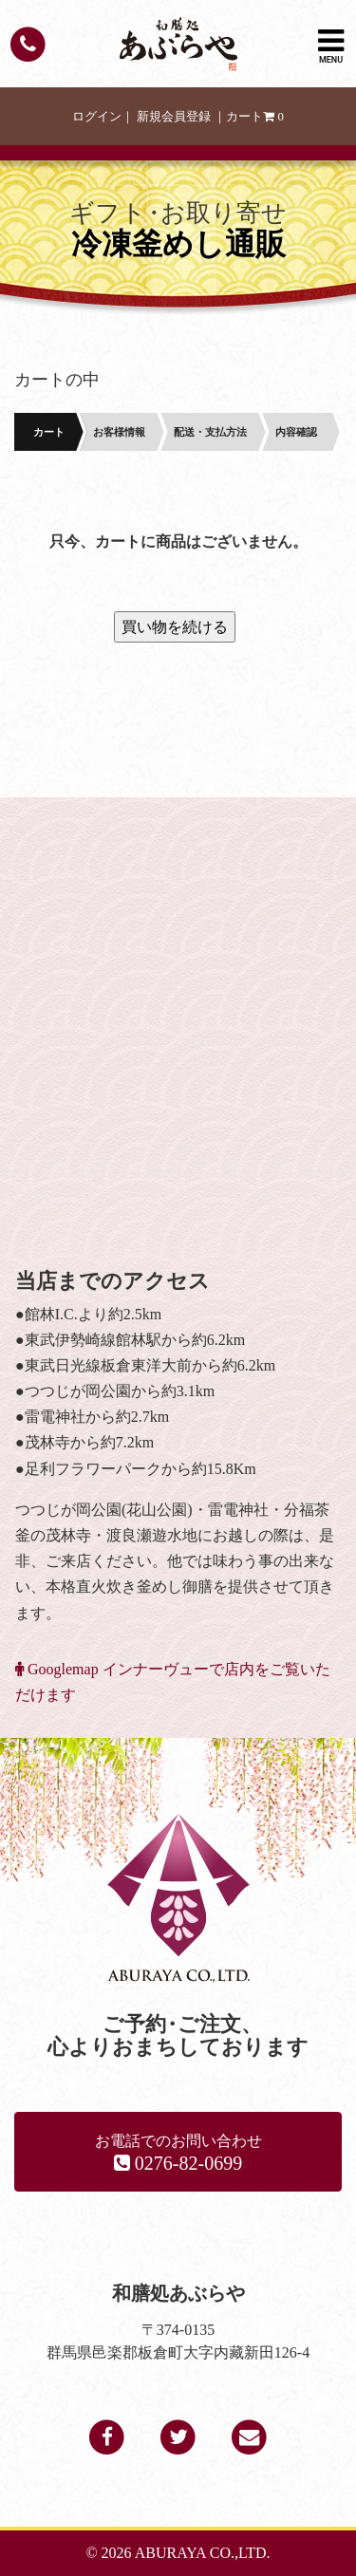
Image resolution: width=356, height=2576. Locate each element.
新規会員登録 (174, 116)
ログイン (97, 116)
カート (255, 116)
